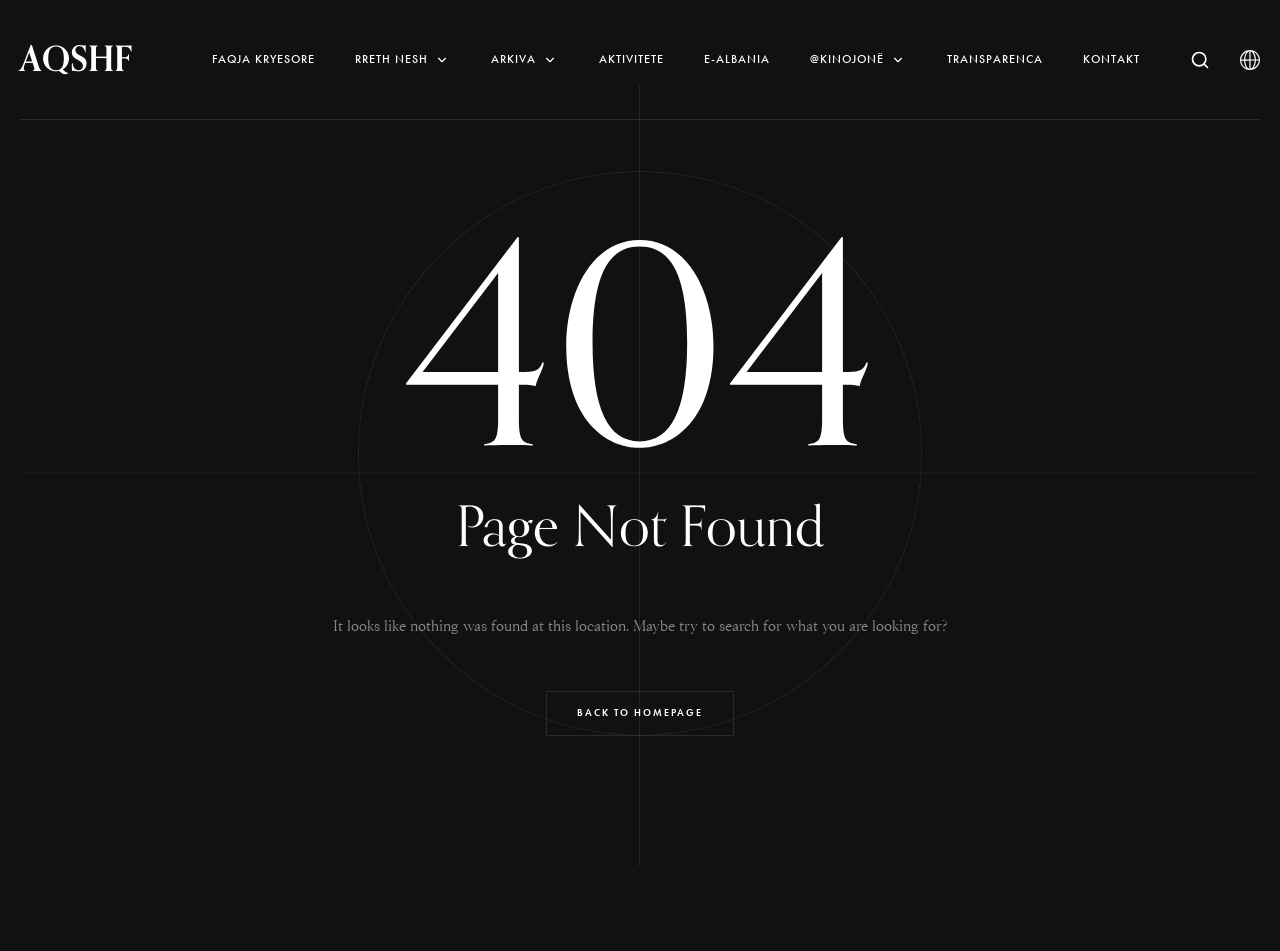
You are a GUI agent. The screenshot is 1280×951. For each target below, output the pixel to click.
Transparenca (995, 59)
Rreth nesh (403, 59)
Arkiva (525, 59)
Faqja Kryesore (263, 59)
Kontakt (1111, 59)
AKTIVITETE (631, 59)
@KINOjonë (858, 59)
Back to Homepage (640, 712)
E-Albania (737, 59)
